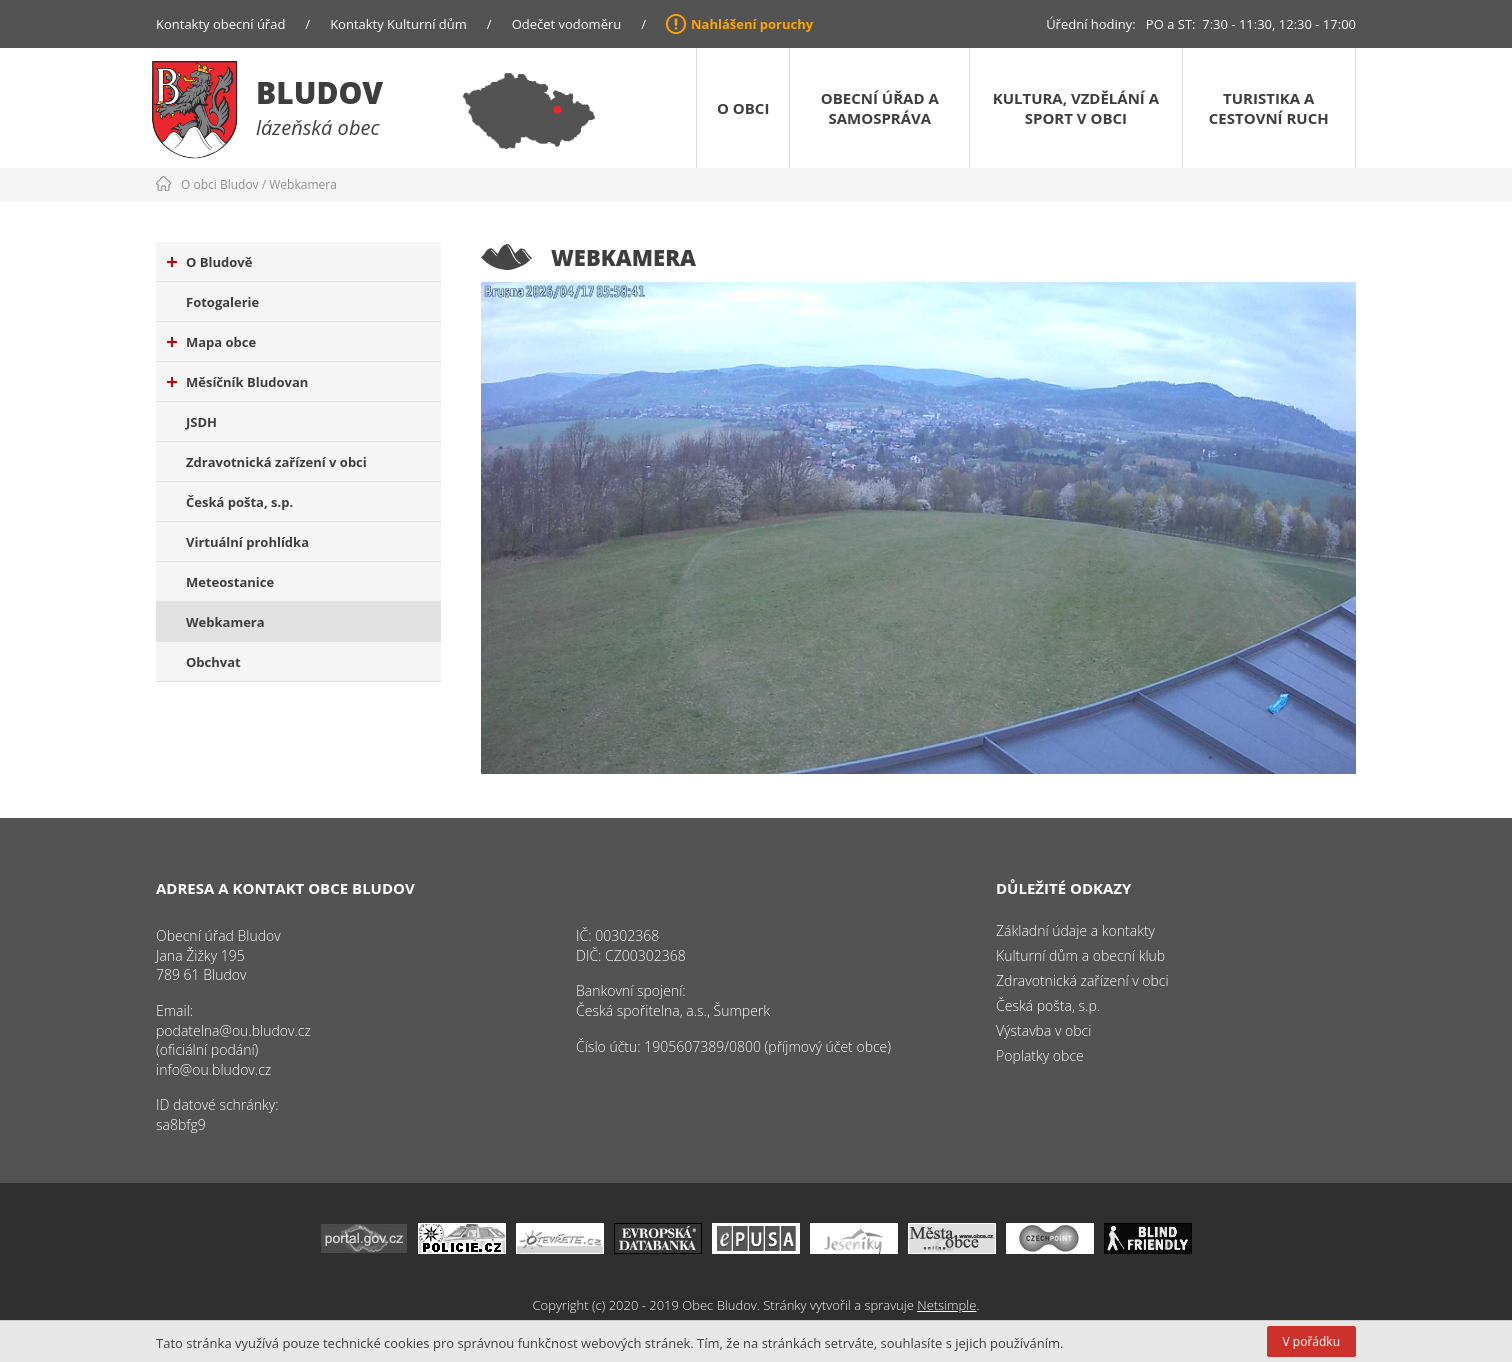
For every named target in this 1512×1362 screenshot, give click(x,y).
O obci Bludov (220, 184)
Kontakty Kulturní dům (398, 24)
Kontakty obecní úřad (220, 24)
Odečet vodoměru (567, 24)
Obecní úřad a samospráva (880, 108)
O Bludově (209, 262)
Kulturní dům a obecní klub (1080, 955)
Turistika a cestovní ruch (1269, 108)
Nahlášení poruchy (752, 24)
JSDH (201, 422)
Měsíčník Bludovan (237, 382)
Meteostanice (230, 582)
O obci (743, 108)
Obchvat (213, 662)
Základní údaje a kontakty (1075, 930)
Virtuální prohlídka (247, 542)
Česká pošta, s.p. (239, 502)
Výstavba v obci (1043, 1030)
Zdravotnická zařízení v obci (276, 462)
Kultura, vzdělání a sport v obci (1076, 108)
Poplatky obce (1040, 1055)
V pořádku (1311, 1341)
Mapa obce (211, 342)
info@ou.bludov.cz (213, 1069)
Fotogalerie (222, 302)
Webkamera (303, 184)
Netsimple (946, 1305)
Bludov (319, 92)
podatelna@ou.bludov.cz (233, 1030)
